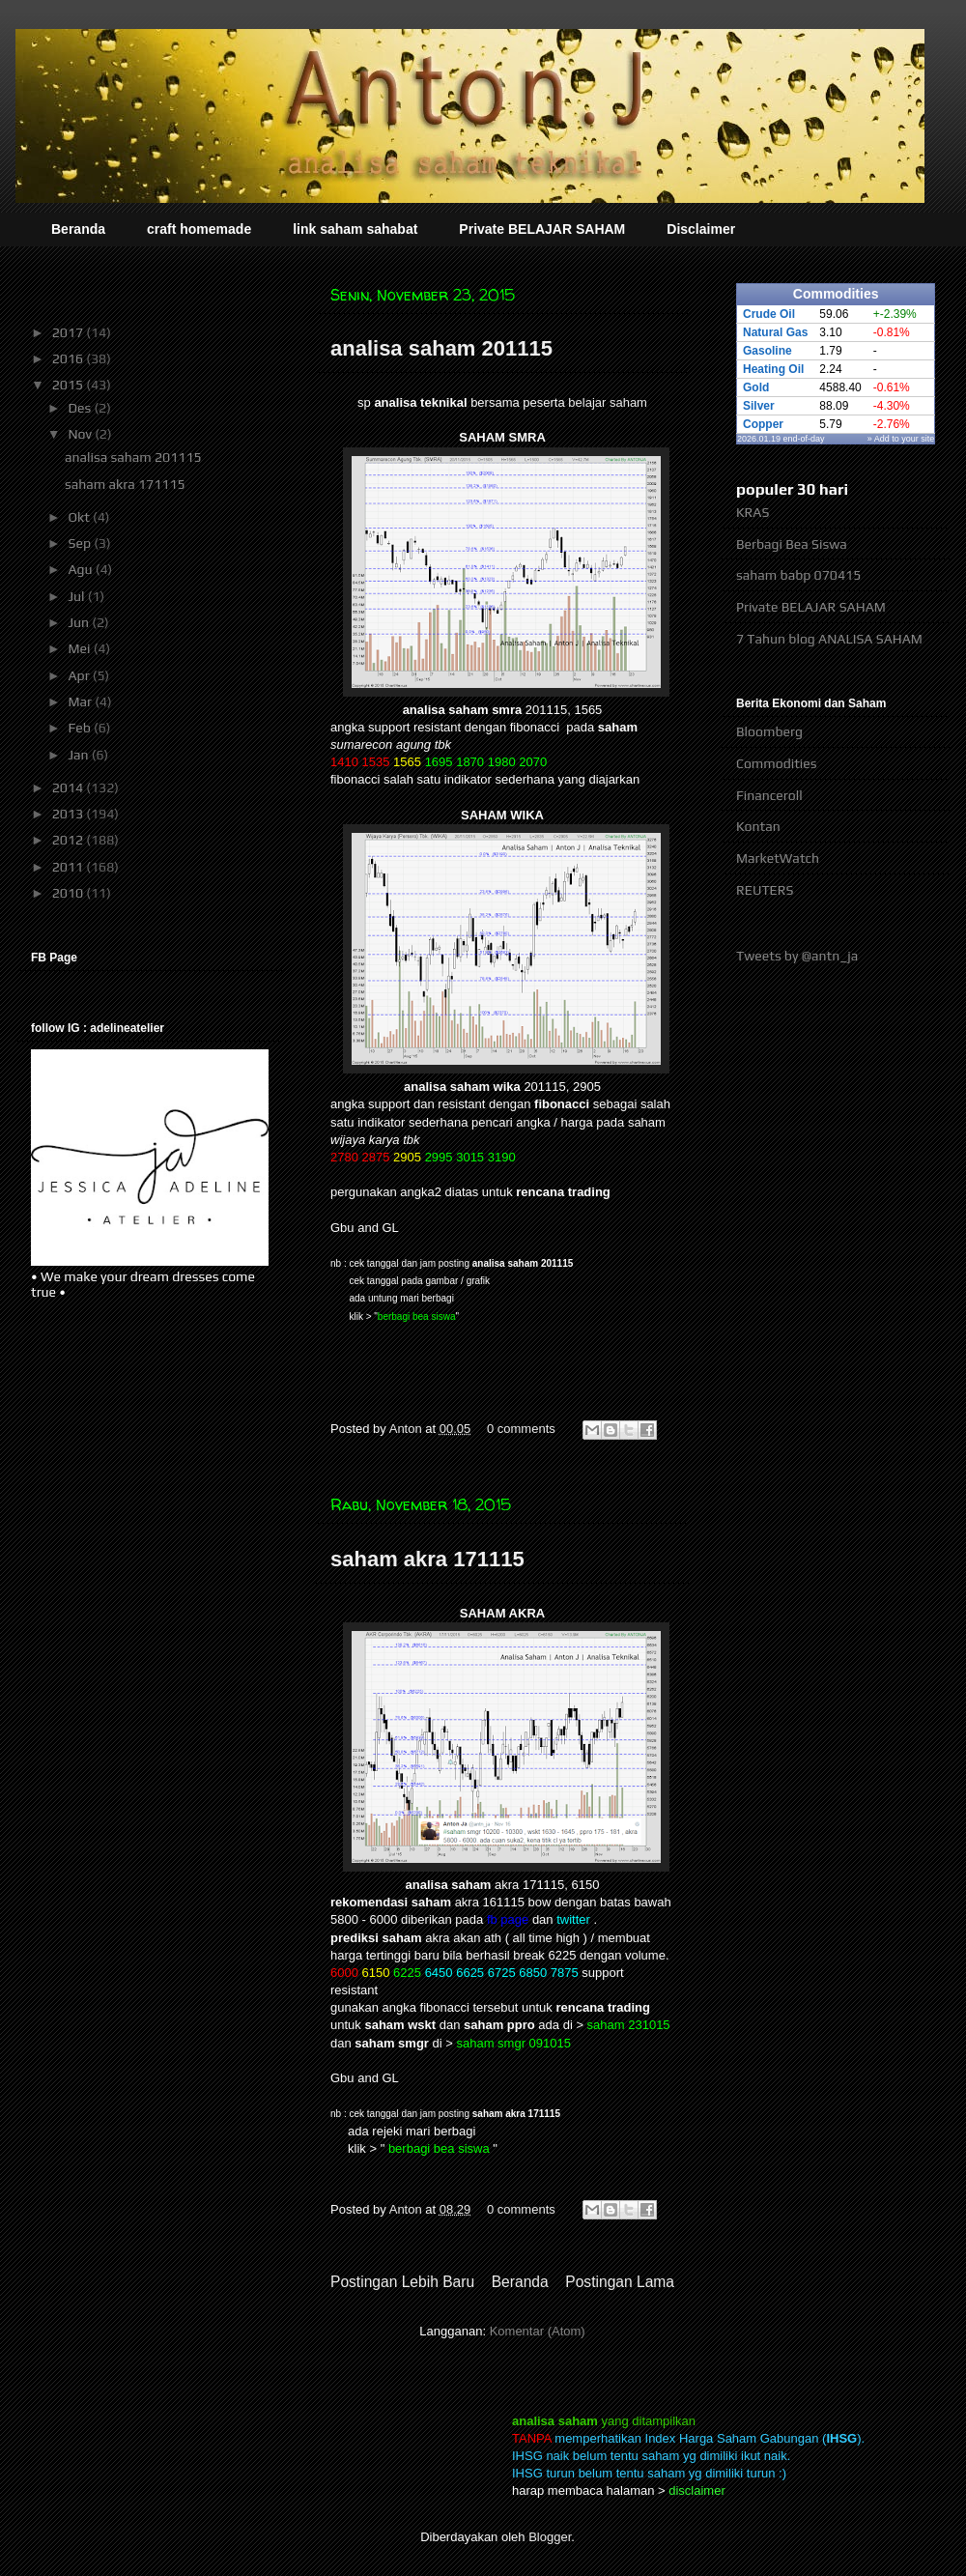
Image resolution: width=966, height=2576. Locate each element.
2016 (69, 358)
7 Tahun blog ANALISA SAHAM (829, 638)
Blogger (549, 2537)
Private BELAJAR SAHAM (542, 229)
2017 (69, 332)
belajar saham (607, 402)
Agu (81, 569)
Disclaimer (701, 229)
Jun (80, 622)
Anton (407, 1428)
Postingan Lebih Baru (402, 2282)
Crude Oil (769, 314)
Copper (763, 424)
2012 (69, 839)
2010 (69, 893)
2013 (69, 813)
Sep (81, 543)
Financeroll (769, 795)
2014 (69, 787)
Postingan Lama (619, 2282)
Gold (756, 387)
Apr (80, 675)
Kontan (758, 826)
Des (81, 407)
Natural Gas (775, 332)
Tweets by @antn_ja (797, 955)
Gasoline (767, 351)
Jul (77, 596)
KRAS (752, 512)
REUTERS (765, 890)
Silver (759, 406)
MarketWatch (777, 858)
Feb (81, 727)
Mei (80, 648)
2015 (69, 384)
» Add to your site (901, 439)
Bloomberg (769, 731)
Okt (80, 517)
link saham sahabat (355, 229)
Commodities (776, 763)
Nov (81, 434)
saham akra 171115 (427, 1559)
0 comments (521, 1428)
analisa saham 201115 (441, 348)
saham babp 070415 (798, 575)
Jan (79, 754)
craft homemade (199, 229)
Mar (81, 701)
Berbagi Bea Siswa (791, 544)
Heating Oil (773, 369)
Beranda (78, 229)
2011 (69, 866)
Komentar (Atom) (537, 2331)
